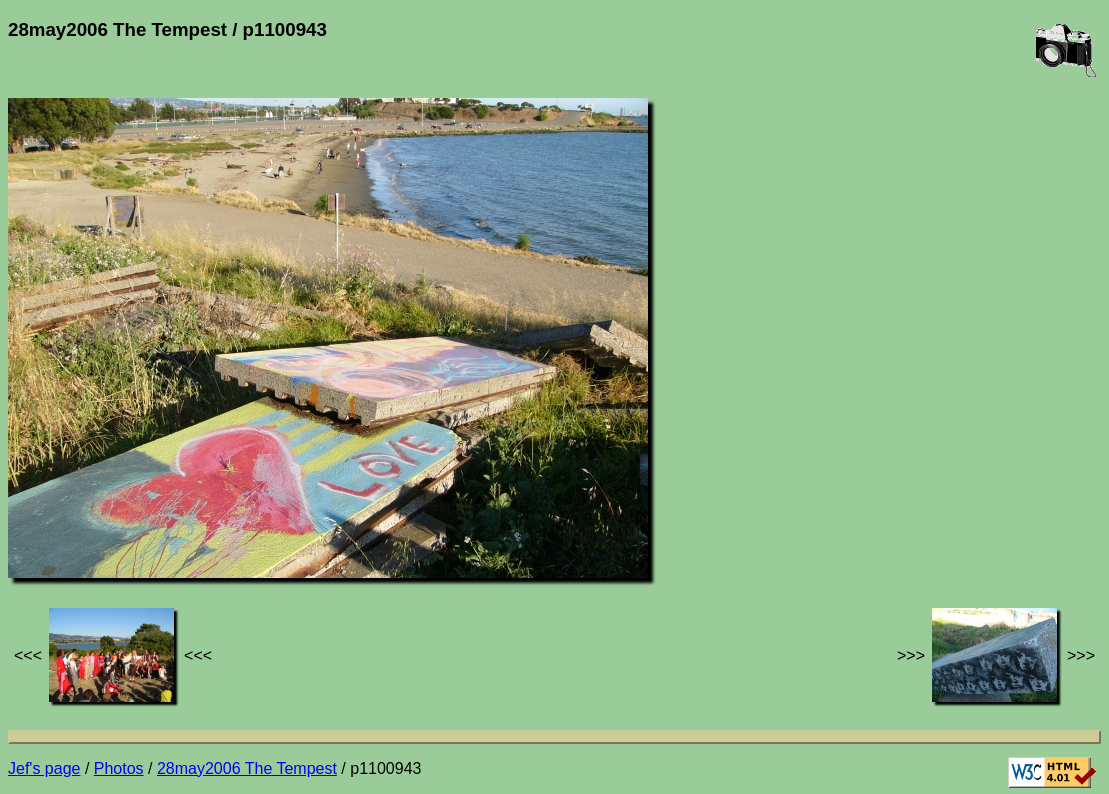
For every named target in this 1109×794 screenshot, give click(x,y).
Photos (119, 768)
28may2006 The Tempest (247, 768)
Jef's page (44, 768)
